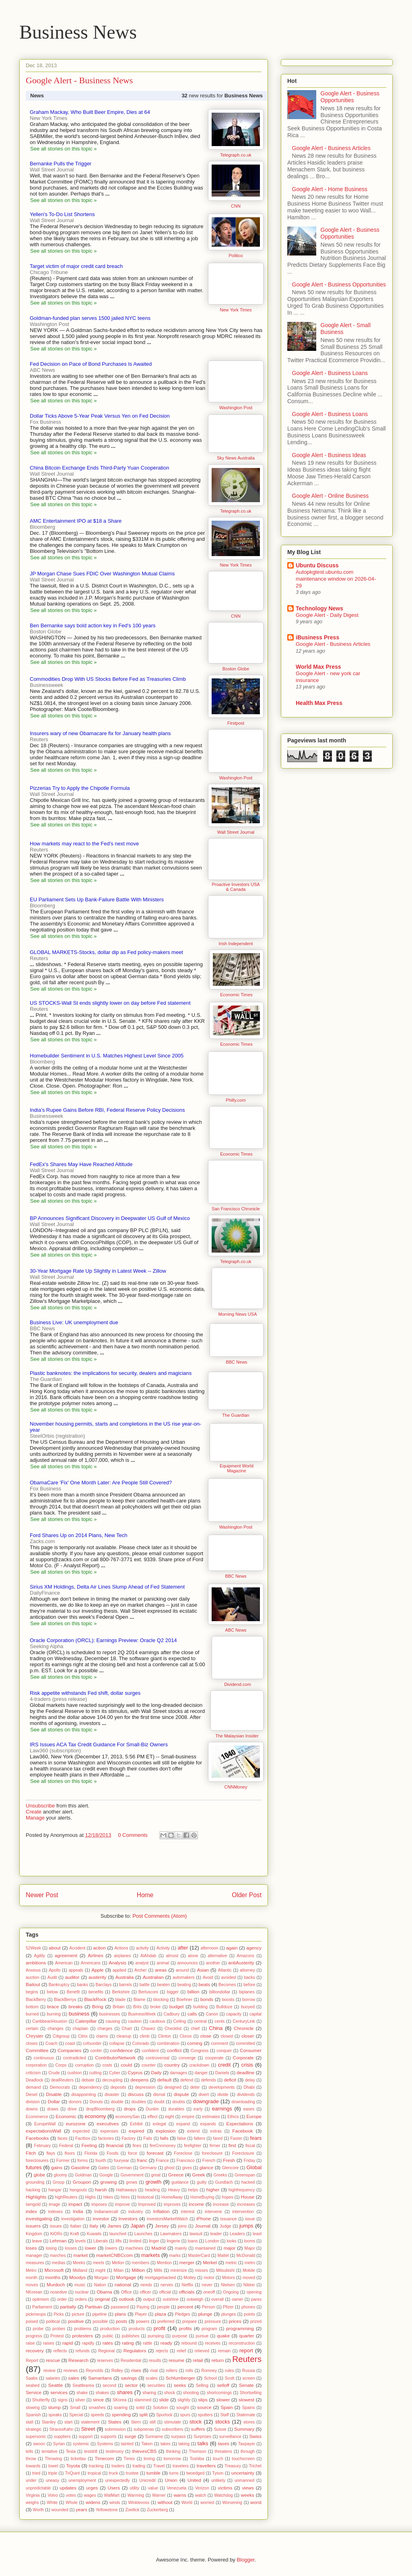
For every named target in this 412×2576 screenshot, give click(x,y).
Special (76, 2415)
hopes (227, 2197)
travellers (206, 2465)
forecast (155, 2153)
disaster (112, 2094)
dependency (90, 2087)
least (257, 2234)
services (59, 2392)
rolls (189, 2370)
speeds (97, 2415)
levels (80, 2241)
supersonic (36, 2436)
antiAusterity (241, 1962)
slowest (246, 2399)
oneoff (209, 2292)
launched (117, 2234)
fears (256, 2138)
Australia (124, 1977)
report (246, 2350)
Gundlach (224, 2182)
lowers (111, 2248)
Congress (199, 2050)
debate (88, 2080)
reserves (105, 2360)
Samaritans (100, 2377)
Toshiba (197, 2458)
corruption (84, 2065)
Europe (254, 2116)
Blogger (245, 2560)
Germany (148, 2168)
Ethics (233, 2116)
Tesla (71, 2451)
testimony (115, 2451)
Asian (203, 1969)
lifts (118, 2241)
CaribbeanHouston (49, 2021)
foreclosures (37, 2160)
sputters (205, 2415)
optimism (40, 2299)
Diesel (31, 2094)
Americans (91, 1963)
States (115, 2421)
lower (90, 2247)
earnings (222, 2109)
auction (32, 1977)
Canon (212, 2014)
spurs (185, 2415)
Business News (78, 32)
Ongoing (231, 2292)
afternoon (209, 1948)
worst (256, 2502)
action (99, 1947)
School (210, 2378)
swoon (39, 2444)
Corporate (243, 2057)
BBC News (236, 1362)
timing (149, 2458)
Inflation (161, 2211)
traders (117, 2466)
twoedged (195, 2473)
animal (163, 1963)
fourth (100, 2160)
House (248, 2196)
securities (156, 2385)
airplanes (122, 1956)
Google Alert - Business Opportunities (350, 96)
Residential (131, 2360)
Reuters (247, 2359)
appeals (76, 1970)
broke (155, 2007)
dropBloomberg (100, 2109)
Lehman (57, 2240)
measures (35, 2263)
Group (58, 2182)
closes (31, 2043)
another (213, 1963)
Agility (39, 1956)
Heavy (174, 2190)
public (107, 2336)
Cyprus (135, 2072)
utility (134, 2488)
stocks (222, 2422)
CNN (236, 206)
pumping (156, 2336)
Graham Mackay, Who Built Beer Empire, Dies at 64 (90, 112)
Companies (69, 2050)
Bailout (33, 1984)
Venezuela (177, 2488)
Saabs (31, 2378)
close (205, 2035)
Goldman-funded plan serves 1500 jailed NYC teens (90, 318)
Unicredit (147, 2480)
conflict (174, 2050)
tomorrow (172, 2458)
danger (201, 2073)
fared (217, 2138)
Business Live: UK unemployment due (74, 1322)
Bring (97, 2006)
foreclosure (212, 2153)
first (232, 2145)
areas (161, 1969)
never (207, 2285)
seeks (180, 2385)
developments (222, 2087)
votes (71, 2495)
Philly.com (235, 1100)
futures (34, 2167)
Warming (136, 2495)
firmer (215, 2145)
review (49, 2370)
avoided (228, 1977)
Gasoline (80, 2167)
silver (80, 2400)
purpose (179, 2336)
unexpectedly (117, 2480)
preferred (165, 2321)
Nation (100, 2285)
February (42, 2145)
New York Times (236, 309)
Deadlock (34, 2080)
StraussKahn (61, 2429)
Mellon (118, 2263)
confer (96, 2050)
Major (250, 2248)
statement (90, 2422)
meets (98, 2263)
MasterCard (199, 2255)
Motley (189, 2277)
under (31, 2480)
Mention (164, 2263)
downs (32, 2109)
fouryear (121, 2160)
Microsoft (54, 2270)
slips (202, 2399)
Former (63, 2160)
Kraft (74, 2234)
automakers (183, 1977)
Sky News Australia (236, 457)
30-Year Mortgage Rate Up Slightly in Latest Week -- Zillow (98, 1271)
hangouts (78, 2190)
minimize (179, 2270)
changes (55, 2028)
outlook (126, 2299)
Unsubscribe (40, 1806)
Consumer (251, 2050)
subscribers (172, 2429)
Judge (225, 2226)
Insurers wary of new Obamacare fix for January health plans (100, 733)
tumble (153, 2472)
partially (68, 2306)
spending (121, 2414)
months (52, 2277)
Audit (52, 1977)
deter (195, 2087)
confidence (121, 2050)
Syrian (59, 2444)
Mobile (249, 2270)
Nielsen (228, 2285)
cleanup (124, 2036)
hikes (108, 2197)
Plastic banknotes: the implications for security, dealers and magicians (111, 1373)
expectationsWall (43, 2130)
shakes (102, 2393)
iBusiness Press (317, 637)
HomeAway (172, 2197)
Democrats (60, 2087)
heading (152, 2190)
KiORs (56, 2234)
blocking (161, 1999)
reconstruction (242, 2343)
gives (187, 2168)
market (80, 2255)
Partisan (93, 2306)
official (165, 2292)
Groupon (82, 2181)
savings (129, 2377)
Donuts (96, 2102)
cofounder (92, 2043)
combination (168, 2043)
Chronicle (243, 2028)
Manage (35, 1818)
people (163, 2307)
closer (247, 2035)
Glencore (230, 2168)
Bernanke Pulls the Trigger (60, 164)
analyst (141, 1963)
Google (106, 2175)
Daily (156, 2072)
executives (108, 2123)
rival (154, 2370)
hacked (248, 2182)
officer (145, 2292)
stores (249, 2422)
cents (219, 2021)
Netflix (187, 2285)
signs (62, 2400)
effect (152, 2116)
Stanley (49, 2422)
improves (172, 2204)
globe (39, 2174)
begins (32, 1992)
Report (32, 2360)
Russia (248, 2370)
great (156, 2175)
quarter (246, 2335)
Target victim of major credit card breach (76, 266)
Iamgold (33, 2204)
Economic (66, 2116)
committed (245, 2043)
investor (101, 2218)
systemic (81, 2444)
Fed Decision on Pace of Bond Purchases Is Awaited (91, 364)
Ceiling (179, 2021)
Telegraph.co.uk (235, 154)
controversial (157, 2058)
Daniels (222, 2073)
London (212, 2241)
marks (175, 2255)
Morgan (101, 2277)
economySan (127, 2116)
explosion (165, 2130)
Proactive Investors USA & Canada (236, 887)
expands (208, 2124)
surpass (178, 2436)
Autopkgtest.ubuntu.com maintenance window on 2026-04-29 (336, 579)
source (204, 2407)
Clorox (185, 2036)
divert (204, 2094)
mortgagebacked (160, 2277)
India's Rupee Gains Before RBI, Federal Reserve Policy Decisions (107, 1110)
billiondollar (219, 1992)
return (218, 2360)
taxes (223, 2443)
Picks (59, 2314)
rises (136, 2370)
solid (140, 2407)
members (140, 2263)
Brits (137, 2007)
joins (182, 2226)
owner (237, 2299)
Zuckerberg (157, 2510)
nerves (167, 2285)
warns (180, 2495)
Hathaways (126, 2190)
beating (184, 1984)
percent (185, 2306)
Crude (54, 2073)
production (110, 2329)
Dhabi (248, 2087)
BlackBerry (36, 1999)
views (248, 2487)
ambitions (36, 1962)
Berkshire (121, 1992)
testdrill (90, 2451)
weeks (247, 2495)
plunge (205, 2313)
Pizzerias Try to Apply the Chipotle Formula (80, 788)
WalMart (111, 2495)
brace (53, 2006)
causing (113, 2021)
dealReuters (62, 2080)
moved (249, 2277)
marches (58, 2255)
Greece (175, 2174)
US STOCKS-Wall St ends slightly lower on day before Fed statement (110, 1003)
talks (203, 2443)
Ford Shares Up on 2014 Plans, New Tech (79, 1535)
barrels (125, 1984)
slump (54, 2407)
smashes (97, 2407)
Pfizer (228, 2307)
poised (32, 2321)
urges (92, 2487)
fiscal (250, 2145)
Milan (118, 2270)
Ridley (117, 2370)
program (209, 2329)
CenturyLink (244, 2021)
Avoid (208, 1977)
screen (248, 2378)
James (114, 2225)
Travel (159, 2466)
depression (145, 2087)
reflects (60, 2351)
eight (169, 2116)
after (182, 1948)
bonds (206, 1999)
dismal (159, 2094)
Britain (118, 2007)
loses (31, 2247)
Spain (227, 2407)
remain (224, 2351)
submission (115, 2429)
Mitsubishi (225, 2270)
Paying (142, 2307)
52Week (33, 1948)
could (126, 2064)
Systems (105, 2444)
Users (114, 2487)
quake (223, 2335)
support (85, 2436)
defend (186, 2080)
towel (53, 2466)
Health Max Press (319, 703)
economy (95, 2116)
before (249, 1984)
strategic (33, 2429)
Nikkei (249, 2285)
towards (33, 2466)
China (215, 2028)
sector (131, 2385)
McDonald (246, 2255)
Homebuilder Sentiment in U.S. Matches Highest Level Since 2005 (106, 1056)
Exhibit (136, 2124)
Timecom (104, 2458)
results (155, 2360)
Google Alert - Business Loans (330, 373)
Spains (248, 2407)
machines (134, 2248)
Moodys (77, 2277)
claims (102, 2036)
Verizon (202, 2488)
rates (108, 2342)
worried (207, 2502)
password (120, 2307)
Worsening (232, 2502)
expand (183, 2124)
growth (153, 2182)
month (31, 2277)
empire (187, 2116)
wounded (60, 2510)
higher (213, 2189)
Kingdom (34, 2234)
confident (150, 2050)
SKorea (120, 2400)
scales (151, 2378)
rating (128, 2342)
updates (68, 2487)
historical (145, 2197)
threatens (223, 2451)
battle (144, 1984)
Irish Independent (235, 943)
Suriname (154, 2436)
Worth (38, 2510)
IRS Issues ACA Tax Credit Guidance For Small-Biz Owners (99, 1744)
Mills (158, 2270)
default (164, 2079)
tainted (127, 2444)
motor (209, 2277)
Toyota (73, 2465)
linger (154, 2241)
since (98, 2399)
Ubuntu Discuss (317, 565)
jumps (246, 2226)
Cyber (114, 2073)
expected (81, 2131)
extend (193, 2131)
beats (204, 1984)
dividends (246, 2094)
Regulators (135, 2350)
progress (34, 2336)
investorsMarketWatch (167, 2219)
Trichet (255, 2466)
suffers (198, 2429)
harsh (101, 2189)
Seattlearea (83, 2385)
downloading (243, 2102)
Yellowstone (107, 2510)
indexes (55, 2211)
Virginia (32, 2495)
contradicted (74, 2058)
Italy (94, 2225)
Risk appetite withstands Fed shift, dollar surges (85, 1693)
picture (78, 2314)
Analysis (117, 1962)
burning (54, 2014)
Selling (202, 2385)
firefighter (192, 2145)
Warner (159, 2495)
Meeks (79, 2263)
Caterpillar (86, 2021)
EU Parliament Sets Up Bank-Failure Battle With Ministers (97, 899)
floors (70, 2153)
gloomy (61, 2175)
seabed (32, 2385)
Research (78, 2360)
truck (113, 2473)
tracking (96, 2466)
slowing (33, 2407)
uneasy (53, 2480)
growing (108, 2181)
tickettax (78, 2458)
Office (126, 2292)
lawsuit (196, 2234)
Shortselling (251, 2393)
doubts (178, 2102)
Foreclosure (243, 2153)
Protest (57, 2336)
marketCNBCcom (114, 2255)
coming (194, 2043)
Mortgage (126, 2277)
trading (138, 2466)
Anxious (33, 1970)
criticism (33, 2073)
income (196, 2204)
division (33, 2102)
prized (256, 2321)
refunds (83, 2351)
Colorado (140, 2043)
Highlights (36, 2196)
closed (227, 2036)
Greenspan (245, 2175)
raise (30, 2343)
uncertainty (242, 2472)
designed (173, 2087)
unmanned (244, 2480)
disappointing (83, 2094)
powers (143, 2321)
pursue (202, 2336)
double (117, 2102)
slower (223, 2399)
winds (114, 2502)
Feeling (89, 2145)
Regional (106, 2351)
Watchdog (223, 2495)
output (149, 2299)
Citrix (83, 2036)
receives (212, 2343)
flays (50, 2153)
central (200, 2021)
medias (59, 2263)
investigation (72, 2219)
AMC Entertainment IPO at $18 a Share (76, 521)
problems (82, 2329)
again (232, 1947)
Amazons (245, 1956)
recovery (35, 2350)
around (182, 1970)
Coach (51, 2043)
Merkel (210, 2262)
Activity (163, 1948)
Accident (77, 1948)
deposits (118, 2087)
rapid (67, 2342)
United (194, 2480)
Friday (249, 2160)
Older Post (247, 1895)
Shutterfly (41, 2400)
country (171, 2064)
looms (249, 2241)
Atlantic (225, 1970)
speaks (55, 2415)
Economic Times (236, 994)
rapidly (88, 2343)
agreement (66, 1955)
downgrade (205, 2101)
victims (225, 2487)
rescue (53, 2360)
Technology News (319, 608)
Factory (129, 2138)
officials (186, 2291)
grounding (35, 2182)
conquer (224, 2050)
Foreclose (183, 2153)
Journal (202, 2225)
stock (196, 2422)
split (143, 2414)
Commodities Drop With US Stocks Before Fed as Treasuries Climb (108, 679)
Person (208, 2307)
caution (135, 2021)
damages (178, 2073)
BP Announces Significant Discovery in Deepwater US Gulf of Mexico (110, 1218)
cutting (95, 2073)
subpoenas (144, 2429)
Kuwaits (94, 2234)
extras (216, 2131)
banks (82, 1984)
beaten (163, 1984)
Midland (79, 2270)
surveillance (230, 2436)
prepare (189, 2321)
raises (48, 2343)
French (208, 2160)
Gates (103, 2168)
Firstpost (235, 723)
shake (82, 2393)
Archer (140, 1970)
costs (107, 2065)
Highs (90, 2197)
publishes (130, 2336)
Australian (153, 1977)
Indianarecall (106, 2211)
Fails (147, 2138)
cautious (157, 2021)
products (137, 2329)
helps (193, 2190)
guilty (201, 2182)
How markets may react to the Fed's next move (84, 844)
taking (184, 2444)
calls (192, 2013)
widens (93, 2502)
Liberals (100, 2241)
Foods (112, 2153)
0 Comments (133, 1835)
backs (249, 1977)
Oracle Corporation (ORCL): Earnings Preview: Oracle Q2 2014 (103, 1640)
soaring (121, 2407)
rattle (147, 2343)
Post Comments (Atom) (159, 1916)
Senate (246, 2385)
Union (171, 2480)
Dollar (53, 2101)
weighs (32, 2502)
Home (145, 1895)
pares (256, 2299)
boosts (228, 1999)
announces (187, 1963)
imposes (99, 2204)
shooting (191, 2393)
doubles (138, 2102)
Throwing (53, 2458)
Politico (236, 255)
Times (129, 2458)
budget (176, 2006)
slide (164, 2399)
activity (142, 1948)
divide (222, 2094)
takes (166, 2444)
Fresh (229, 2160)
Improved (146, 2204)
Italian (75, 2226)
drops (130, 2108)
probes (58, 2329)
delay (250, 2080)
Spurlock (164, 2415)
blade (120, 1999)
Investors (127, 2218)
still (153, 2422)
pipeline (99, 2314)
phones (248, 2307)
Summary (244, 2429)
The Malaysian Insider (237, 1735)
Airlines (95, 1955)
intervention (243, 2211)
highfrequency (242, 2190)
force (132, 2153)
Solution (160, 2407)
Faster (236, 2138)
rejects (162, 2351)
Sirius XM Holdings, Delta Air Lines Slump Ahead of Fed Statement (107, 1587)
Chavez (148, 2028)
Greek (198, 2174)
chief (195, 2028)
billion (193, 1991)
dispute (181, 2094)
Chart (127, 2028)
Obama (104, 2291)
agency (254, 1947)
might (100, 2270)
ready (166, 2342)
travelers (181, 2466)
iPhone (203, 2218)
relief (181, 2351)
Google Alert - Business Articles (331, 148)
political (53, 2321)
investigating (39, 2218)
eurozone (76, 2123)
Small (75, 2407)
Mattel (223, 2255)
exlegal (159, 2124)
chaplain (81, 2028)
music (79, 2285)
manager (34, 2255)
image (54, 2204)
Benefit (73, 1992)
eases (248, 2109)
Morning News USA (237, 1314)
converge (187, 2058)
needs (146, 2285)
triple (53, 2473)
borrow (248, 1999)
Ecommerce (37, 2116)
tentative (49, 2451)
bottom (32, 2007)
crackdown (199, 2065)
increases (246, 2204)
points (249, 2314)
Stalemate (246, 2415)
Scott (230, 2378)
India (78, 2211)
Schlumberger (180, 2377)
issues (56, 2226)
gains (56, 2167)
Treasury (233, 2466)
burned (32, 2014)
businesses (109, 2014)
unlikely (218, 2480)
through (248, 2451)
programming (240, 2328)
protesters (82, 2335)
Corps (61, 2065)
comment (219, 2043)
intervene (213, 2211)
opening (254, 2292)
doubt (159, 2102)
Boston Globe (235, 668)
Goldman (83, 2175)
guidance (179, 2182)
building (200, 2007)
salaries (52, 2378)
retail (198, 2360)
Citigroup (61, 2036)
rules (229, 2370)
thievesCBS (144, 2451)
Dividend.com (237, 1684)
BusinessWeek (142, 2014)
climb (144, 2036)
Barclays (104, 1984)
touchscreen (243, 2458)
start (68, 2422)
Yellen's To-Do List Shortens (62, 214)
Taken (146, 2444)
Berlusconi (148, 1992)
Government (131, 2175)
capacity (233, 2014)
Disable (54, 2094)
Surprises (202, 2436)
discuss (136, 2094)
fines (136, 2145)
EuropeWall (45, 2124)
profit (159, 2328)
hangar (54, 2190)
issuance (228, 2219)
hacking (33, 2190)
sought (182, 2407)
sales (73, 2377)
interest (187, 2211)
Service (33, 2392)
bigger (173, 1992)
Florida (90, 2153)
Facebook (242, 2130)
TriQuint (72, 2473)
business (79, 2014)
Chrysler (34, 2035)
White (52, 2502)
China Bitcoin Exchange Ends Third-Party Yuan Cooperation (99, 468)
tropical (94, 2473)
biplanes (247, 1992)
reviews (71, 2370)
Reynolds (94, 2370)
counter (149, 2065)
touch (218, 2458)
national (123, 2284)
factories (106, 2138)
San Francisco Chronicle (236, 1208)
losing (51, 2248)
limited (135, 2241)
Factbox (82, 2138)
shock (169, 2393)
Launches (143, 2234)
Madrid (158, 2247)
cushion (74, 2073)
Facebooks (37, 2138)
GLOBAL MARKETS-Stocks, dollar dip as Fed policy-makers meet (106, 952)
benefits (96, 1992)
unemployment (82, 2480)
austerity (97, 1977)
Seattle (55, 2385)
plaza (160, 2313)
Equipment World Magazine (236, 1468)
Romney (209, 2370)
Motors (228, 2277)
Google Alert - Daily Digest (327, 615)
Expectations (239, 2123)
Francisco (186, 2160)
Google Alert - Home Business (330, 189)
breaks (75, 2006)
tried (36, 2473)
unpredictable (38, 2488)
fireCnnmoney (163, 2145)
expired (136, 2130)
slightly (183, 2400)
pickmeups (36, 2314)
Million (138, 2270)
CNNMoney (236, 1787)
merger (186, 2262)
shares (125, 2392)
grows (131, 2182)
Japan (137, 2226)
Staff (224, 2415)
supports (109, 2436)
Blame (139, 1999)
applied (119, 1970)
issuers (33, 2225)
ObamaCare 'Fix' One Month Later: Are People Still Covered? (101, 1483)
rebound (189, 2343)
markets (150, 2255)
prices (235, 2321)
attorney (247, 1970)
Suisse (220, 2429)
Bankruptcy (59, 1984)
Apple (97, 1969)
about (54, 1947)
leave (37, 2241)
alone (193, 1956)
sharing (149, 2393)
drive (72, 2109)
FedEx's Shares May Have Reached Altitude (81, 1164)
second (109, 2385)
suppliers (62, 2436)
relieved (202, 2351)
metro (250, 2263)
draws (52, 2109)
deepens (139, 2079)
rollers (171, 2370)
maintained (205, 2248)
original (102, 2299)
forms (82, 2160)
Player (140, 2314)
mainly (181, 2248)
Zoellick (132, 2510)
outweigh (195, 2299)
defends (208, 2080)
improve (122, 2204)
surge (130, 2436)
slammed (142, 2400)
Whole (71, 2502)
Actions (121, 1948)
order (62, 2299)
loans (193, 2241)
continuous (44, 2058)
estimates (211, 2116)
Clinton (164, 2036)
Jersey (162, 2225)
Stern (136, 2422)
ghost (169, 2168)
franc (142, 2160)
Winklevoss (139, 2502)
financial (115, 2145)
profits (185, 2328)
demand (33, 2087)
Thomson (197, 2451)
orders (81, 2299)
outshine (170, 2299)
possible (100, 2321)
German (124, 2168)
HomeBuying (202, 2197)
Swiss (255, 2436)
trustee (132, 2473)
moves (32, 2285)
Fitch (31, 2153)
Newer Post (42, 1895)
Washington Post (236, 407)
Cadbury (171, 2014)
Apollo (54, 1970)
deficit (230, 2079)
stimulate (172, 2422)
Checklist (173, 2028)
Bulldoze (224, 2007)
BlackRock (95, 1999)
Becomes (227, 1984)
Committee (37, 2050)
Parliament (42, 2307)
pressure (212, 2321)
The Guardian (235, 1415)
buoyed (248, 2007)
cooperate (214, 2058)
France (162, 2160)
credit (224, 2065)
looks (232, 2241)
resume (176, 2360)
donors (75, 2102)
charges (104, 2028)
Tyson (218, 2473)
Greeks (220, 2175)
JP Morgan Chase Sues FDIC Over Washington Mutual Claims (102, 574)
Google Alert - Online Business (330, 496)
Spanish (33, 2415)
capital (255, 2014)
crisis (247, 2065)
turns (174, 2473)
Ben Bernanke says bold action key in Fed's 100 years (93, 625)
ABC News (235, 1630)
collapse (116, 2043)
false (181, 2138)
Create (33, 1812)
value (153, 2488)
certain (32, 2028)
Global (254, 2167)
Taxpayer (246, 2444)
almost (172, 1956)
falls (164, 2138)
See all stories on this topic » (63, 149)
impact (75, 2204)
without (164, 2502)
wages (90, 2495)
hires (125, 2197)
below (52, 1992)
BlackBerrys (65, 1999)
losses (70, 2248)
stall (29, 2422)
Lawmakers (170, 2234)
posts (121, 2321)
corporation (36, 2065)
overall (217, 2299)
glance (206, 2167)
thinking (173, 2451)
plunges (228, 2314)
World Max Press (318, 667)
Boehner (184, 1999)
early (198, 2109)
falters (199, 2138)
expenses (109, 2131)
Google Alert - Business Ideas (329, 455)
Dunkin (152, 2109)
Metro (31, 2270)
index (31, 2211)
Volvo (52, 2495)
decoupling (112, 2080)
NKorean (34, 2292)
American (64, 1963)
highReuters (66, 2197)
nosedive (58, 2292)
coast (70, 2043)
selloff (223, 2385)
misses (201, 2270)
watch (200, 2495)
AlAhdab (148, 1956)
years (81, 2509)
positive (76, 2321)
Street (88, 2429)
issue (250, 2219)
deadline (245, 2072)
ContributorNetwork (115, 2057)
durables (176, 2109)
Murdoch (56, 2284)
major (229, 2247)
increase (221, 2204)
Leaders (237, 2234)
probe (38, 2329)
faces (63, 2138)
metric (231, 2263)
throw (31, 2458)
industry (135, 2211)
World (186, 2502)
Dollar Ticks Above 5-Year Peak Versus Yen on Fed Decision (100, 416)
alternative (217, 1956)
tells (29, 2451)
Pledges (182, 2314)
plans (120, 2313)
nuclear (82, 2292)
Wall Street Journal (236, 832)
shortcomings (219, 2393)
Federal (66, 2145)
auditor (72, 1977)
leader (216, 2234)
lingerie (173, 2241)
